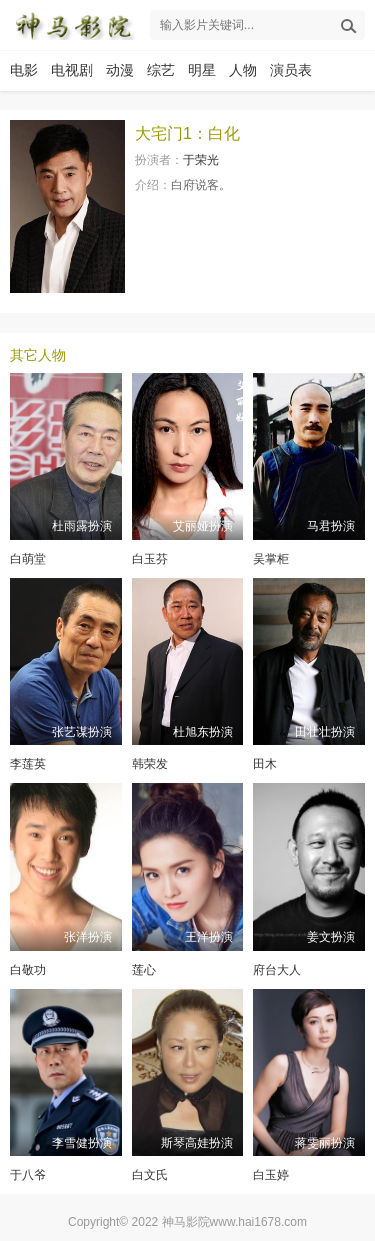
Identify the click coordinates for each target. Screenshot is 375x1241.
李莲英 (28, 764)
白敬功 (28, 970)
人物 (243, 70)
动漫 (120, 70)
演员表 (291, 70)
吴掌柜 (271, 559)
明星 (202, 70)
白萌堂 (28, 559)
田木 (265, 764)
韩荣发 (150, 764)
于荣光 (201, 160)
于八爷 (28, 1175)
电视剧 (72, 70)
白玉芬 (150, 559)
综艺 (161, 70)
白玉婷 (271, 1175)
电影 (24, 70)
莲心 (144, 970)
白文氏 (150, 1175)
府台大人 (277, 970)
